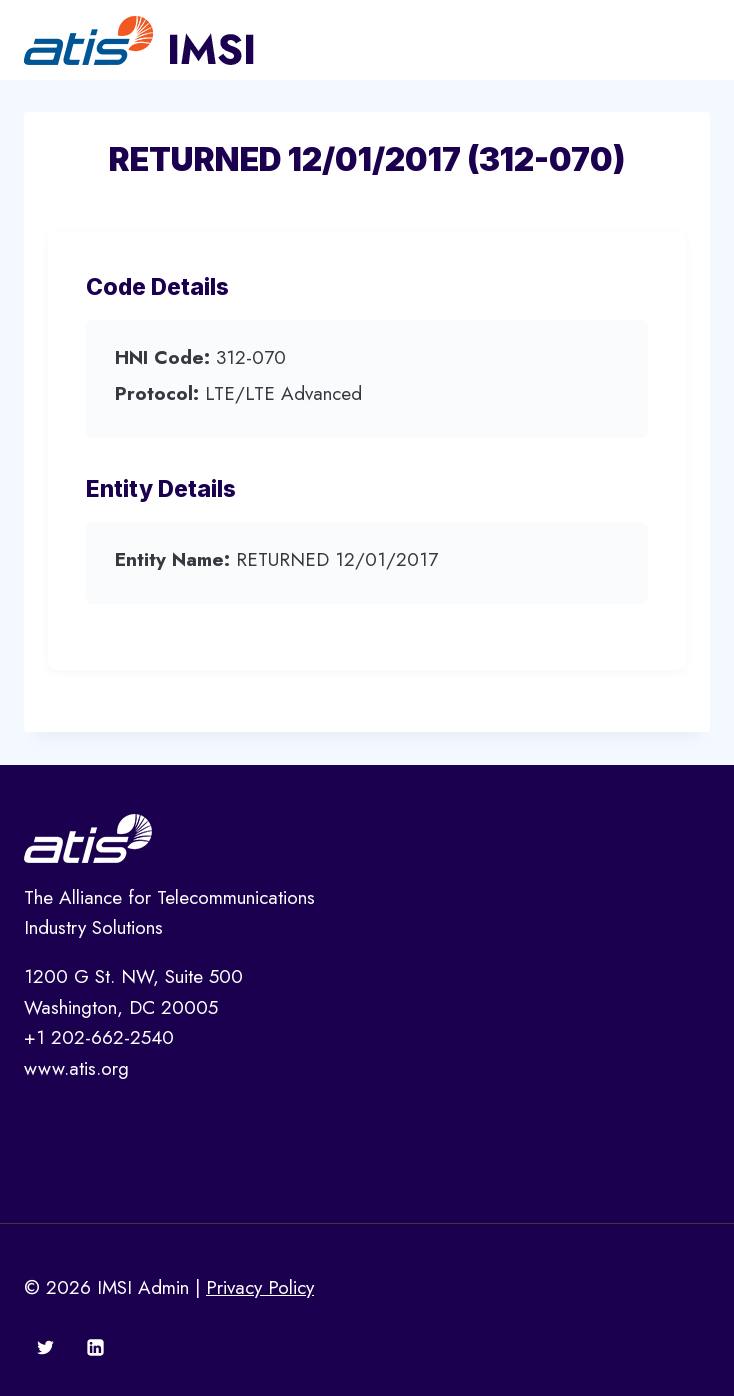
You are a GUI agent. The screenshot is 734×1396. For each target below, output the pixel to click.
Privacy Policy (260, 1287)
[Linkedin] (95, 1347)
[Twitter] (46, 1347)
